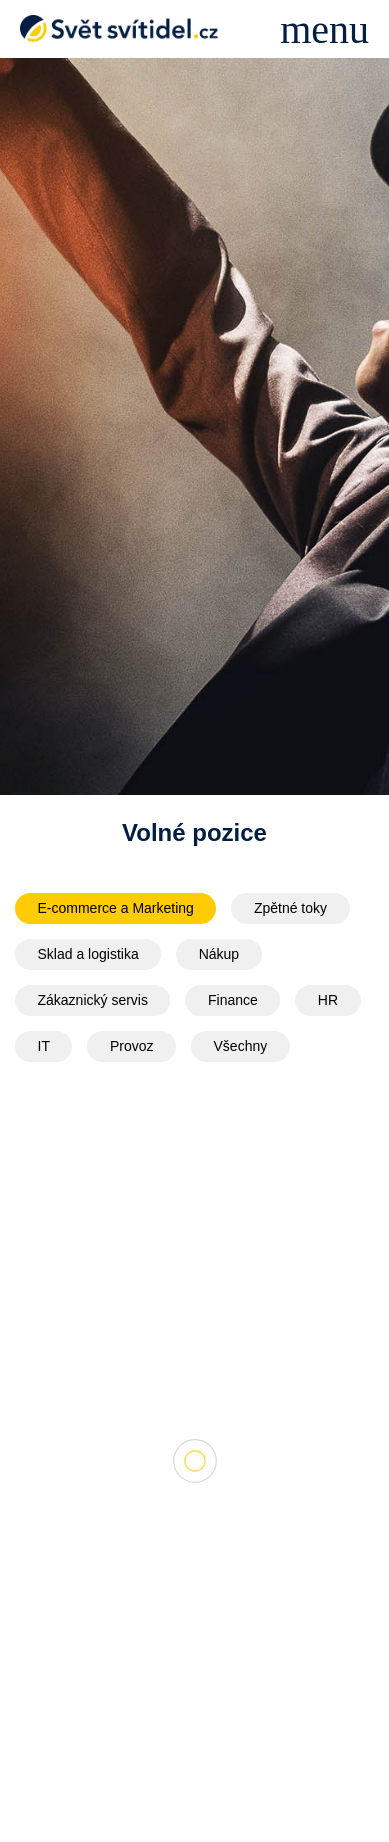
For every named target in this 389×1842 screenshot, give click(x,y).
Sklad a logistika (88, 954)
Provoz (132, 1046)
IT (44, 1046)
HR (328, 1000)
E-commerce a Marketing (116, 908)
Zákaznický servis (93, 1000)
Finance (233, 1000)
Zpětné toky (290, 908)
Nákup (219, 954)
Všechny (241, 1046)
